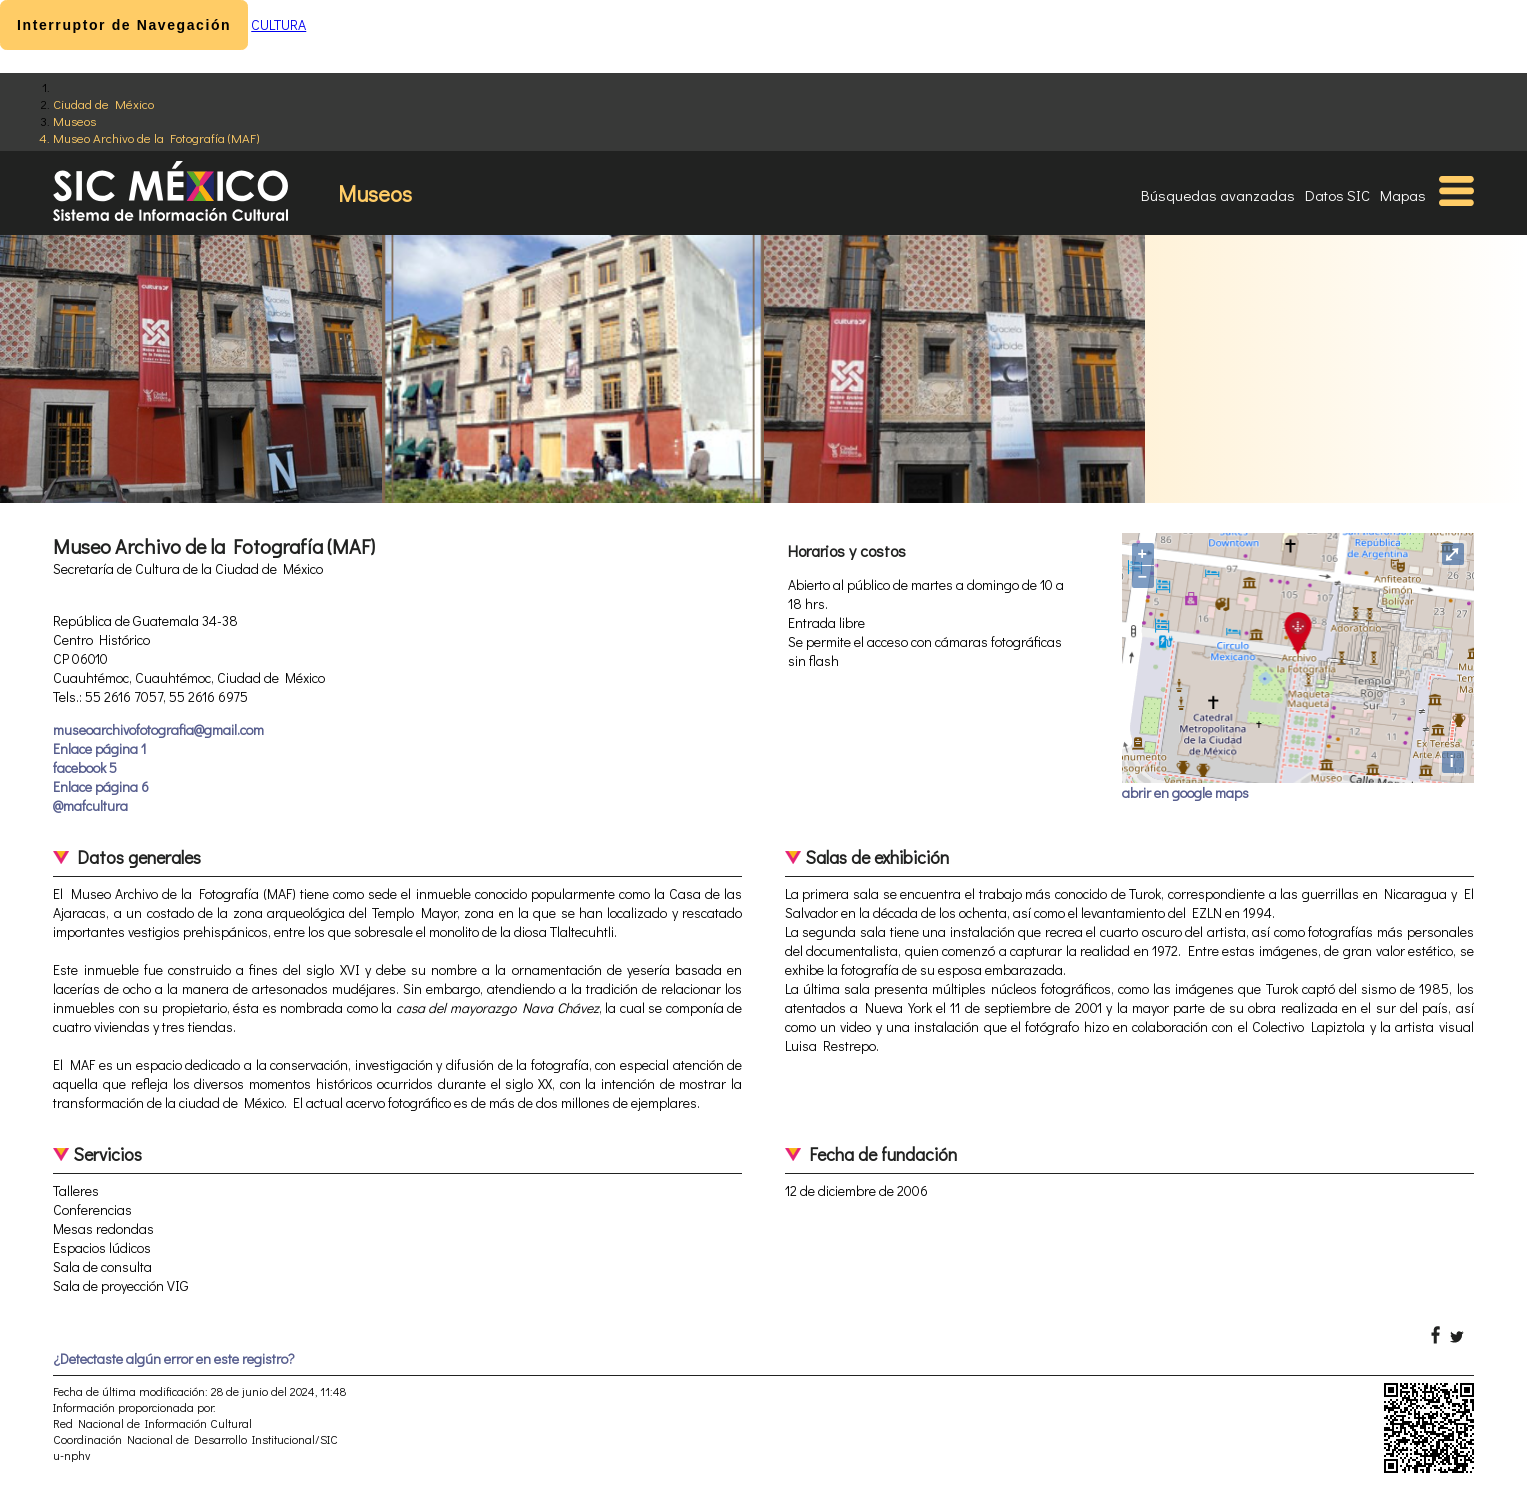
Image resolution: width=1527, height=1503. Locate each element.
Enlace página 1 (99, 748)
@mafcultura (90, 805)
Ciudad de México (103, 103)
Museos (74, 120)
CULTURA (278, 24)
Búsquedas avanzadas (1218, 195)
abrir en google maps (1185, 792)
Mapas (1403, 195)
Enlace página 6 (101, 786)
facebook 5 (85, 767)
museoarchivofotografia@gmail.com (158, 729)
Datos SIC (1337, 195)
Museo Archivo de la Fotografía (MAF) (156, 137)
